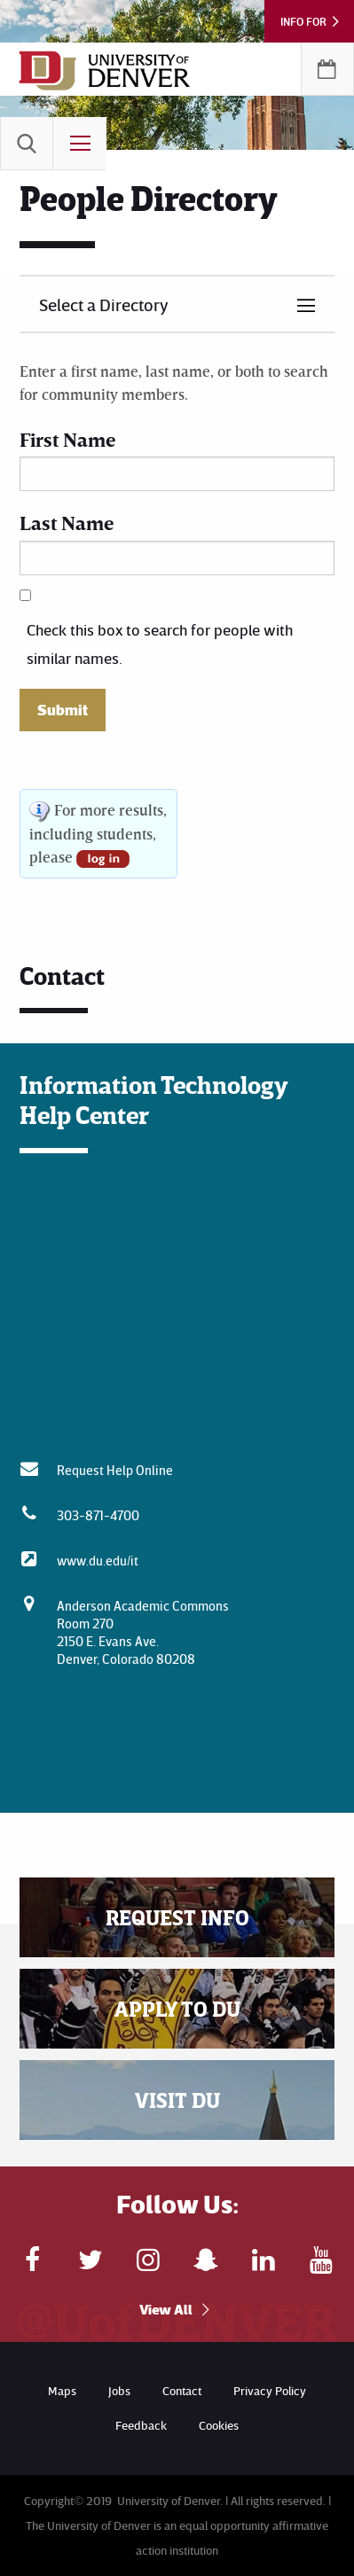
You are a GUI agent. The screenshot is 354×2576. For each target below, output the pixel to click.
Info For (303, 21)
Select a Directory (104, 304)
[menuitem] (26, 143)
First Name (67, 439)
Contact (181, 2390)
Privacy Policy (269, 2390)
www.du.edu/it (97, 1560)
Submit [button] (62, 710)
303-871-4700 (98, 1515)
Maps (62, 2390)
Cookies (219, 2424)
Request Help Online (115, 1470)
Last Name (67, 523)
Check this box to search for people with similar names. (160, 643)
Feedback (141, 2424)
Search (26, 143)
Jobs (119, 2390)
